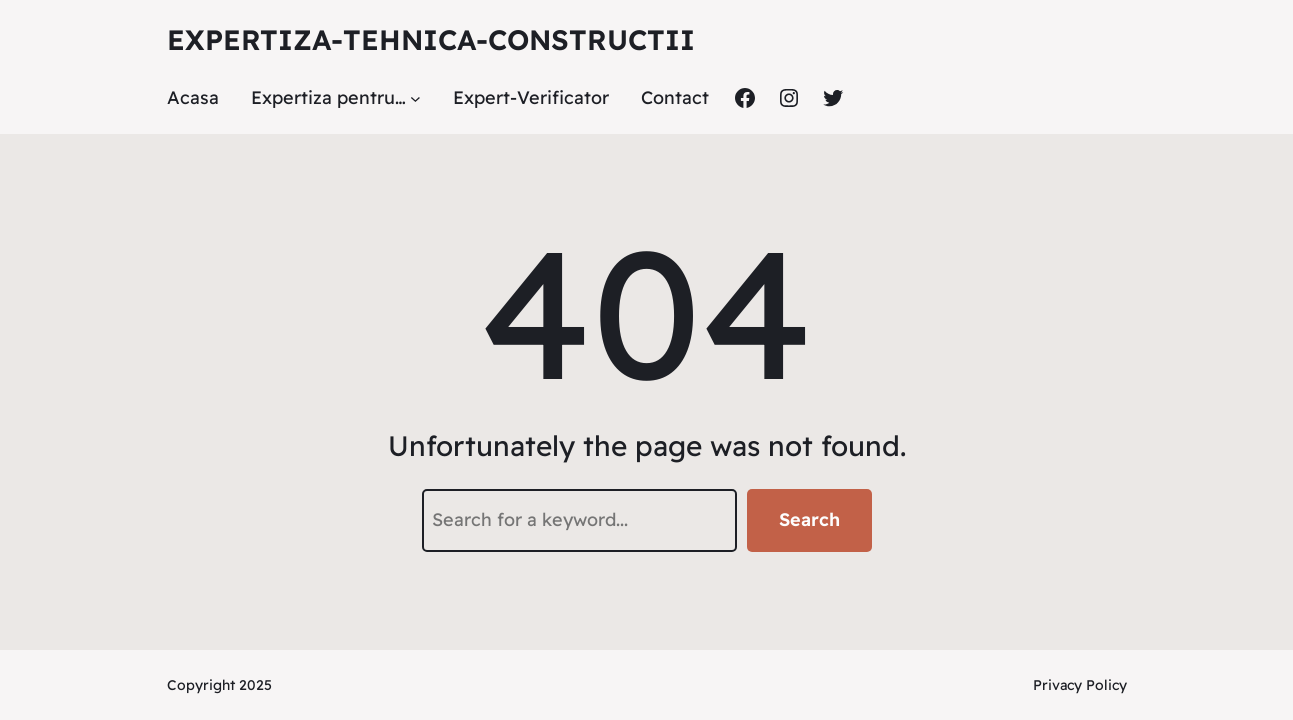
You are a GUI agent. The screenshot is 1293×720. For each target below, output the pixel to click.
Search (809, 519)
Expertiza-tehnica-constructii (431, 39)
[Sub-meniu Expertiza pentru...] (415, 98)
